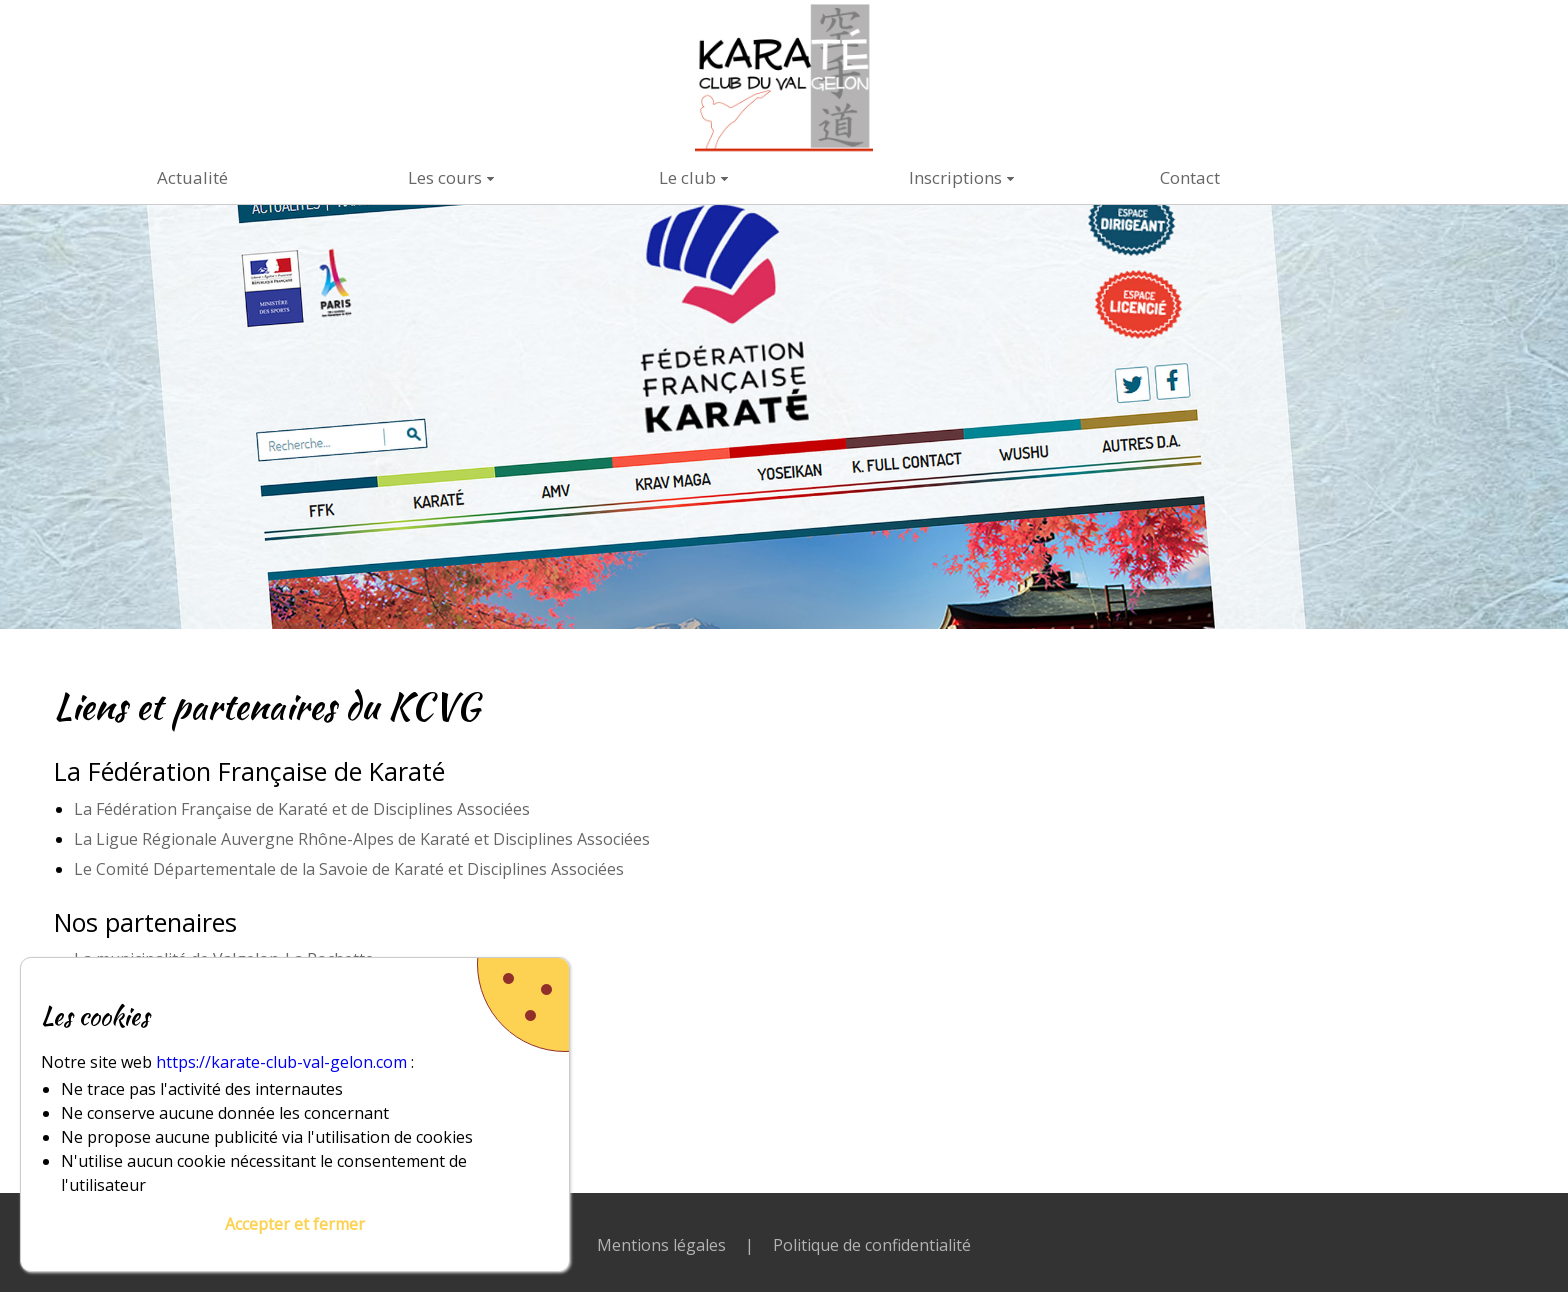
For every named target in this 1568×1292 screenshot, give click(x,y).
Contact (1190, 177)
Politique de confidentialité (872, 1245)
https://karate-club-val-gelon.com (281, 1062)
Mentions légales (661, 1245)
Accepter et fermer (295, 1224)
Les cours (445, 177)
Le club (687, 177)
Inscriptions (955, 177)
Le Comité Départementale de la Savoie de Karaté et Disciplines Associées (349, 869)
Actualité (192, 177)
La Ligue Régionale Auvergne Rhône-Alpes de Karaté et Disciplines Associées (362, 839)
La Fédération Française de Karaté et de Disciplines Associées (302, 809)
